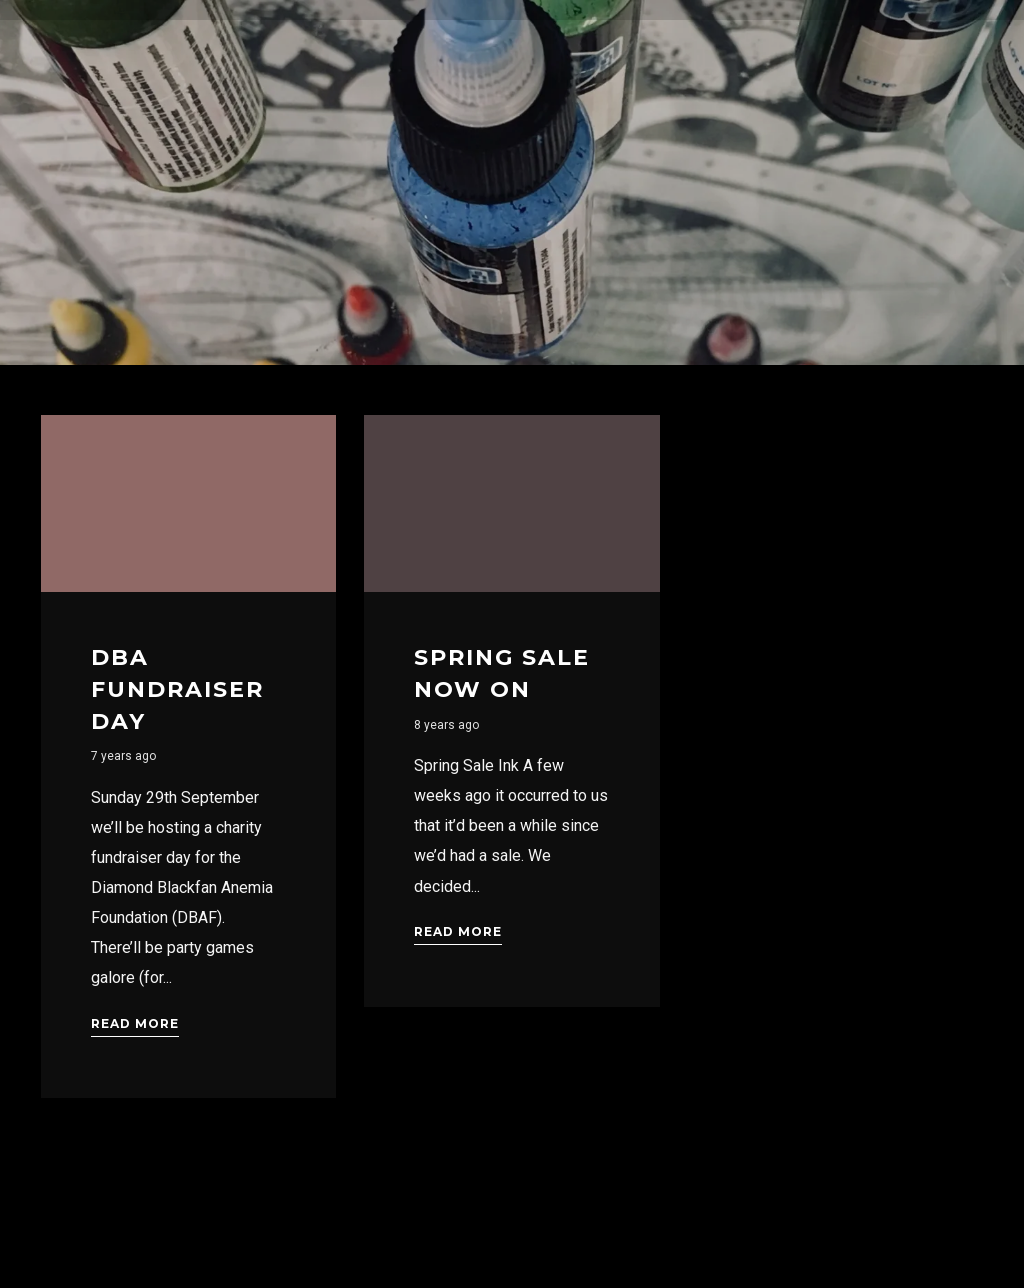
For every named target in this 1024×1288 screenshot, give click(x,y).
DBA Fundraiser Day (177, 689)
